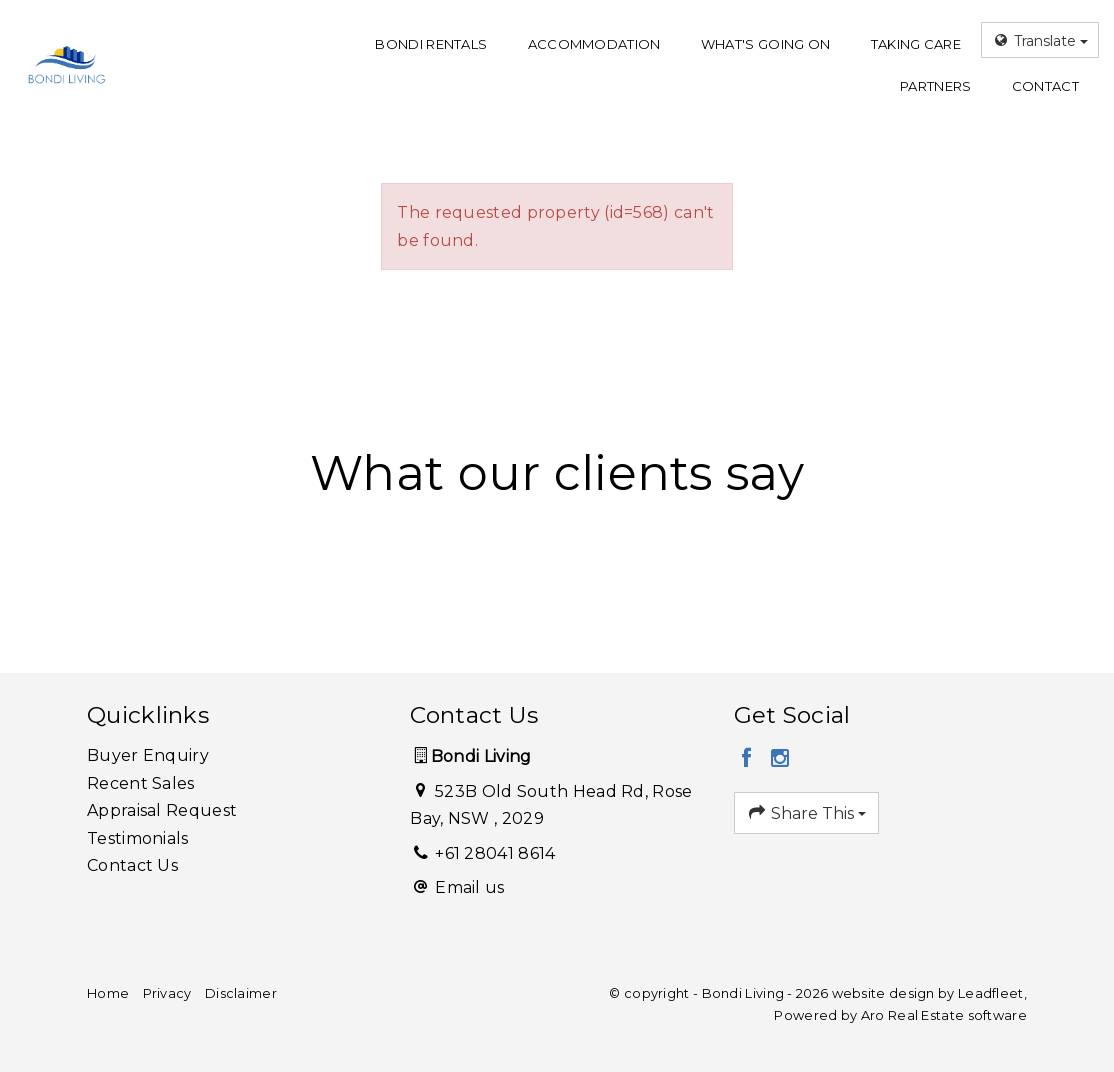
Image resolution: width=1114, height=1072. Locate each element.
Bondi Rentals (431, 44)
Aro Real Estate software (944, 1015)
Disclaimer (241, 993)
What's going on (766, 44)
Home (108, 993)
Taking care (916, 44)
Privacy (167, 993)
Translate (1040, 40)
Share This (807, 813)
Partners (935, 86)
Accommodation (594, 44)
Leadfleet (991, 993)
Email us (469, 887)
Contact (1045, 86)
